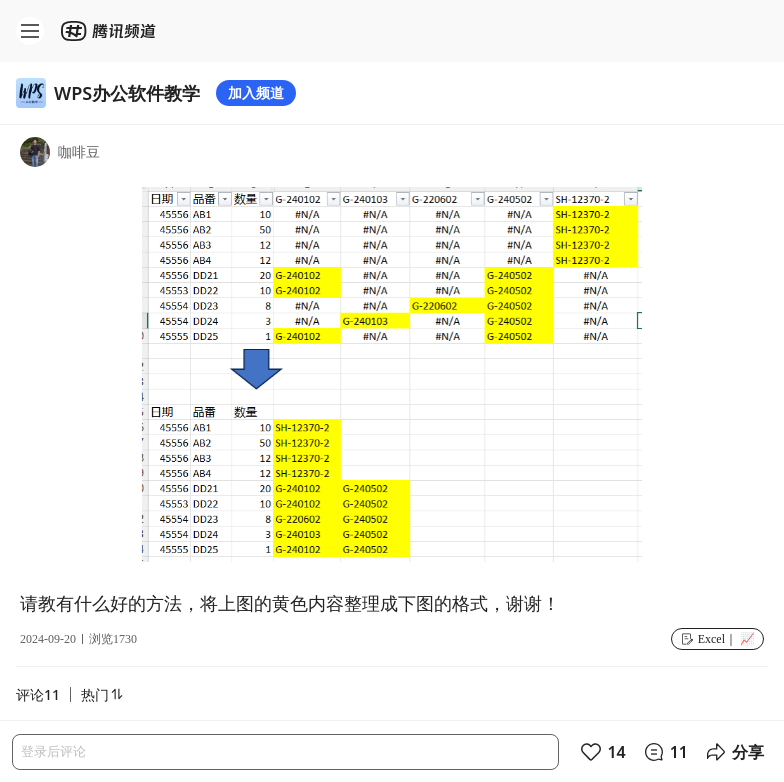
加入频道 (256, 92)
